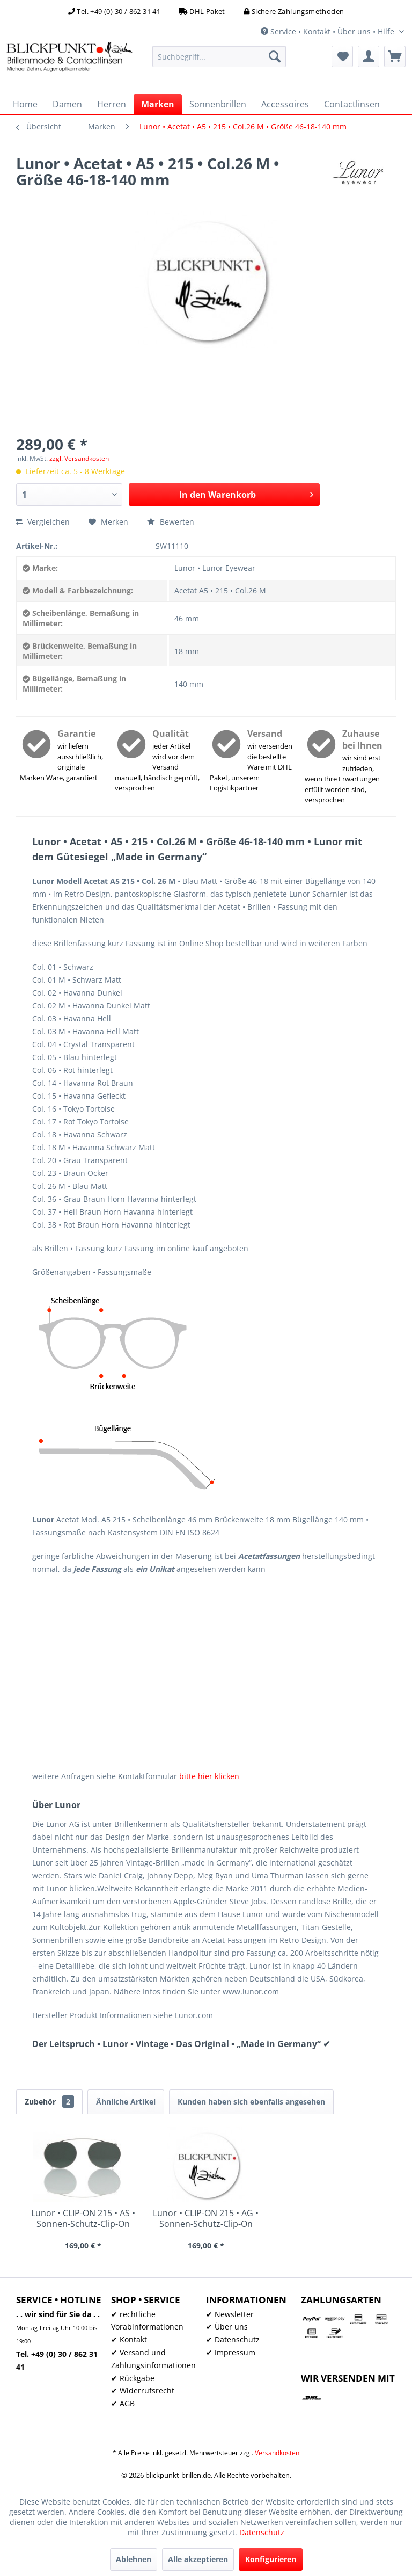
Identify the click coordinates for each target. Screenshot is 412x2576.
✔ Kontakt (129, 2339)
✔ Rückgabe (132, 2378)
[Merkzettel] (342, 56)
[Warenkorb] (395, 56)
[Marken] (158, 104)
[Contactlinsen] (352, 104)
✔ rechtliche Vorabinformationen (147, 2320)
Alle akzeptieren (198, 2559)
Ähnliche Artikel (126, 2101)
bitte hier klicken (209, 1776)
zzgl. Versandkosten (79, 458)
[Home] (25, 104)
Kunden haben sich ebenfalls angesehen (251, 2101)
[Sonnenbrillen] (218, 104)
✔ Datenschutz (233, 2339)
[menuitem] (219, 56)
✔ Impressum (230, 2352)
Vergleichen (43, 522)
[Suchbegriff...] (219, 56)
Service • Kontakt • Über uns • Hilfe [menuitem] (328, 31)
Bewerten (170, 522)
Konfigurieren (270, 2559)
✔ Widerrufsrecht (142, 2390)
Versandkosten (277, 2452)
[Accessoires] (285, 104)
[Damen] (67, 104)
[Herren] (112, 104)
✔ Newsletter (230, 2314)
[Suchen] (274, 56)
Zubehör (49, 2101)
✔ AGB (123, 2403)
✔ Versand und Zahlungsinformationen (153, 2358)
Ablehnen (133, 2559)
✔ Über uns (227, 2326)
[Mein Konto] (368, 56)
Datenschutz (261, 2532)
